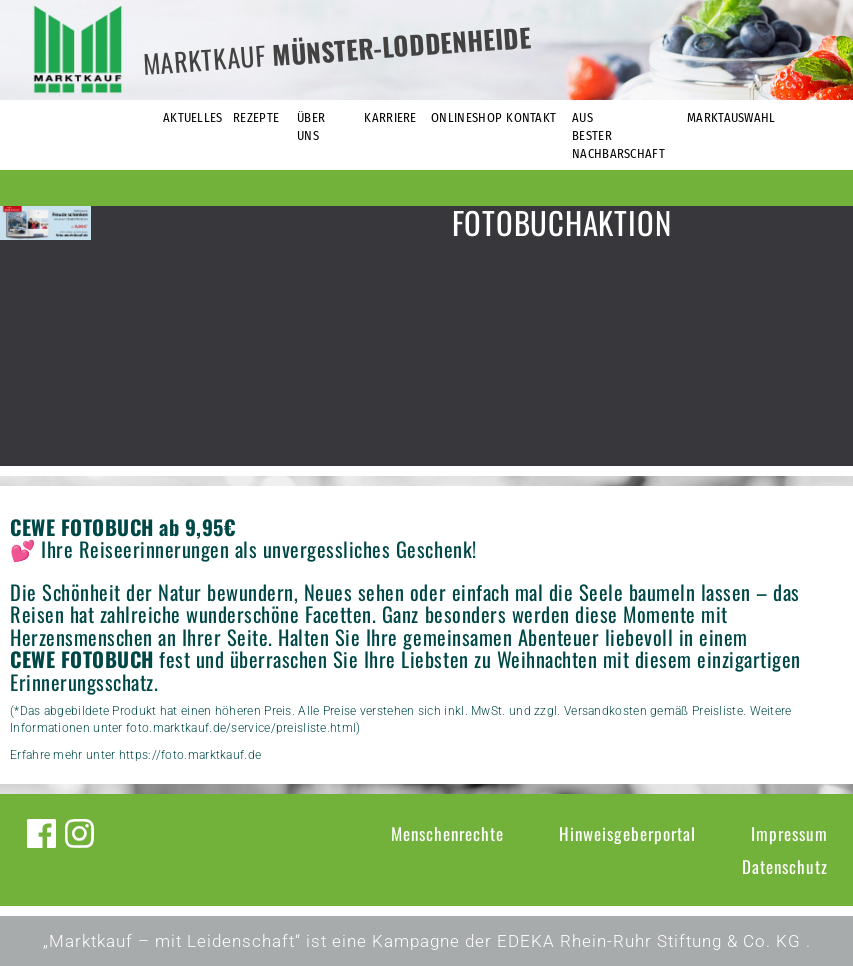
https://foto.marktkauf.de (190, 755)
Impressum (789, 833)
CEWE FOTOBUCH (82, 659)
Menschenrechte (447, 833)
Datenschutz (785, 866)
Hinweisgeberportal (627, 833)
